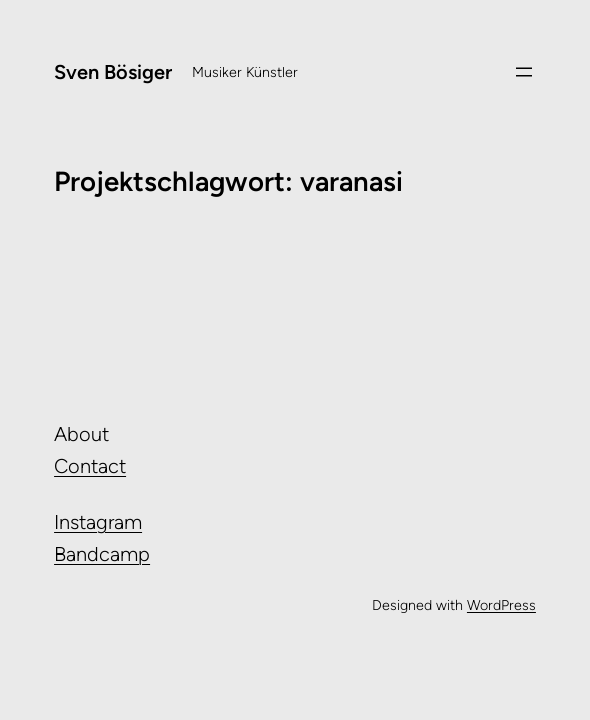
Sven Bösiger (113, 72)
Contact (90, 466)
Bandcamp (102, 554)
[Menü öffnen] (524, 72)
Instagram (98, 522)
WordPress (501, 605)
